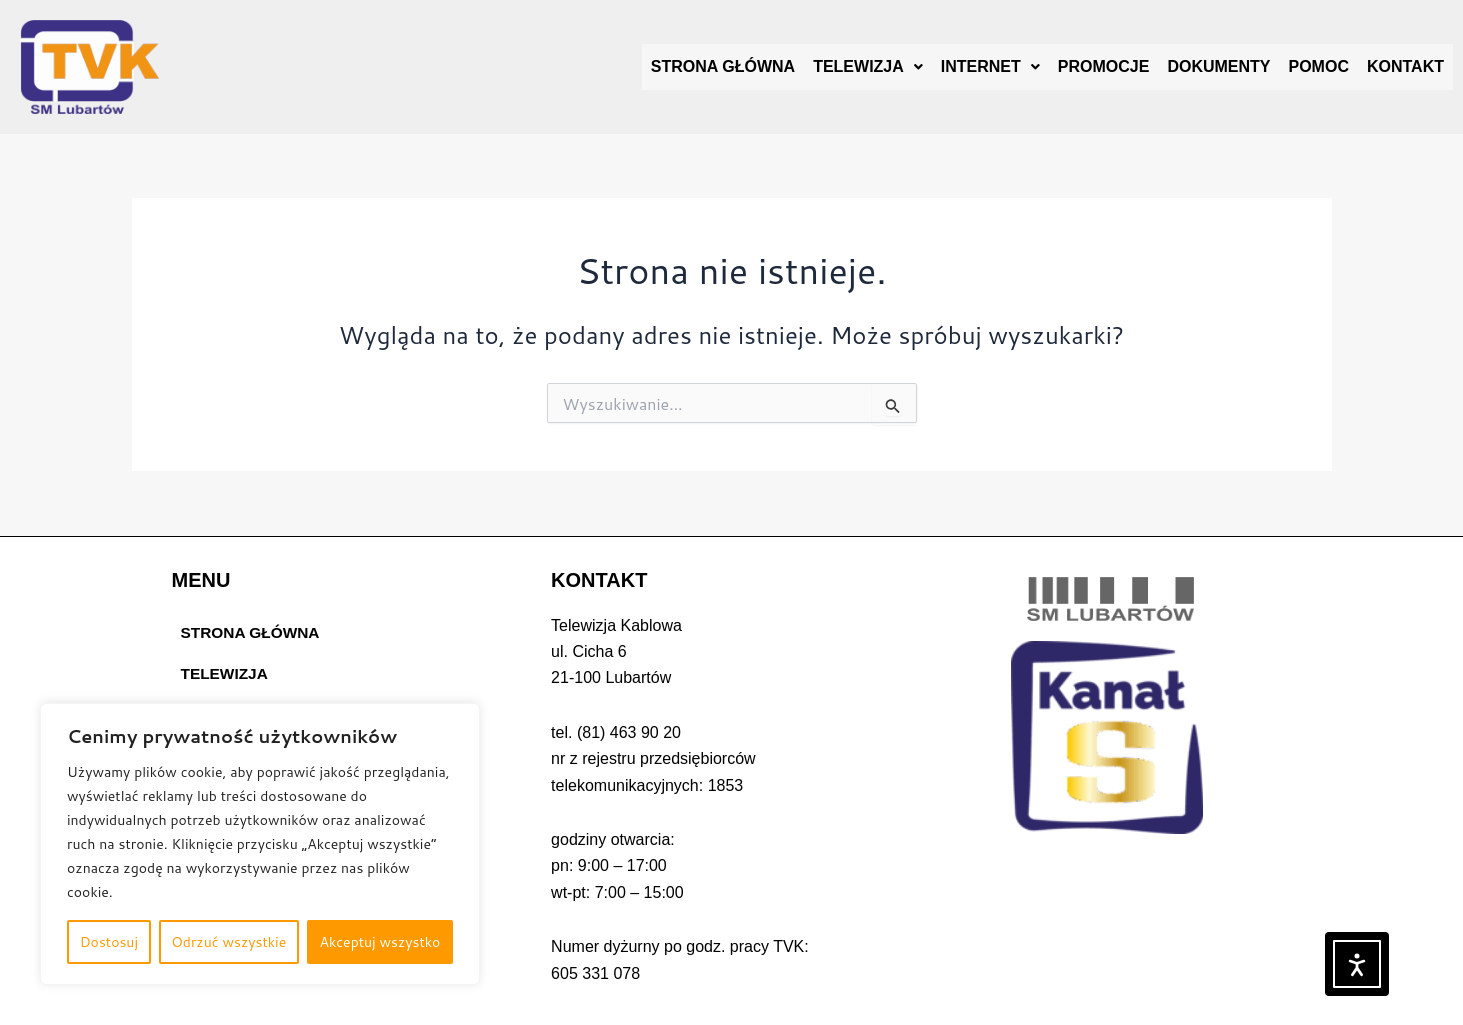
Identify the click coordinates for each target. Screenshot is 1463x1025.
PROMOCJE (1104, 66)
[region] (260, 844)
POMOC (1319, 66)
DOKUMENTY (1218, 66)
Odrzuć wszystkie (228, 942)
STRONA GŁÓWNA (723, 66)
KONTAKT (1405, 66)
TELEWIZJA (868, 66)
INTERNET (990, 66)
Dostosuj (109, 942)
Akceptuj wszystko (379, 942)
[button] (868, 67)
